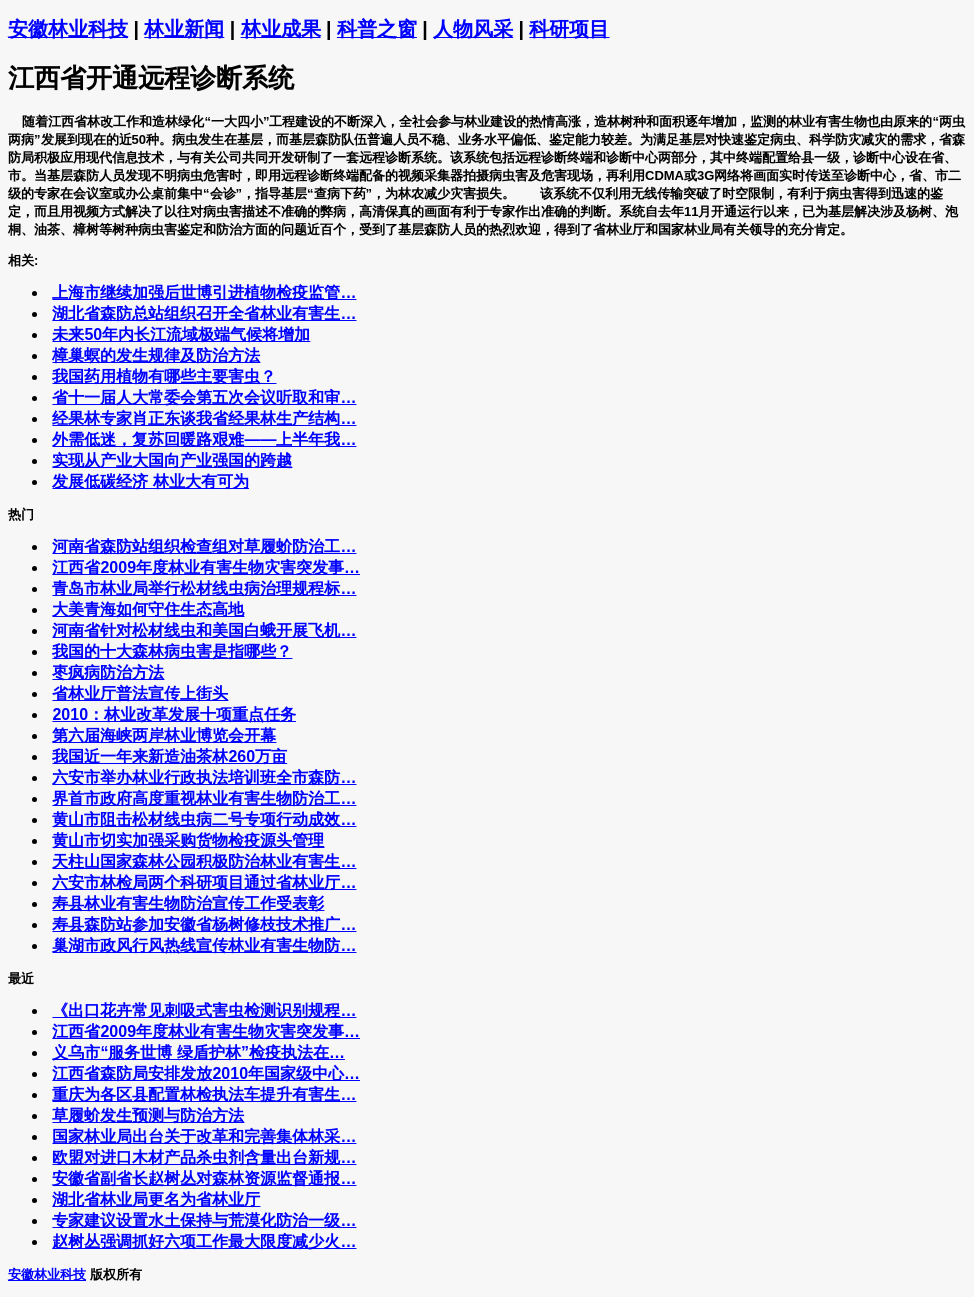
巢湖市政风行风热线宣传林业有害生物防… (204, 945)
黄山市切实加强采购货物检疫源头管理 (188, 840)
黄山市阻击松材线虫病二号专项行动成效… (204, 819)
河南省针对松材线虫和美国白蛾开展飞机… (204, 630)
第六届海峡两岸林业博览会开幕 (164, 735)
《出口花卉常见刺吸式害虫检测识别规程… (204, 1010)
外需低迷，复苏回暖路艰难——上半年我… (204, 439)
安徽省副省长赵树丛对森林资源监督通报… (204, 1178)
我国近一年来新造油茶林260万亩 (169, 756)
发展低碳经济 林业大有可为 (150, 481)
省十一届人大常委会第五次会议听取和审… (204, 397)
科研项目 (569, 29)
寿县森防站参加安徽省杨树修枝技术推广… (204, 924)
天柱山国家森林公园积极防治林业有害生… (204, 861)
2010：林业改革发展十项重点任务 (174, 714)
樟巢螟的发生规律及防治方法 (156, 355)
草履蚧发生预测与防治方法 (148, 1115)
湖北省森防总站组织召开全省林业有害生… (204, 313)
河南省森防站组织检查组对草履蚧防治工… (204, 546)
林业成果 (281, 29)
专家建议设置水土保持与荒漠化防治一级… (204, 1220)
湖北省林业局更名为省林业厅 (156, 1199)
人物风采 (473, 29)
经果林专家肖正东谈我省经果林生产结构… (204, 418)
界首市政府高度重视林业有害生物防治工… (204, 798)
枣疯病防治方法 (108, 672)
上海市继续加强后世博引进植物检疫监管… (204, 292)
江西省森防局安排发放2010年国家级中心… (206, 1073)
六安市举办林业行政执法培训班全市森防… (204, 777)
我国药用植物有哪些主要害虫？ (164, 376)
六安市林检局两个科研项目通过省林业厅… (204, 882)
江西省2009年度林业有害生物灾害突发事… (206, 567)
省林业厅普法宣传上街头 (140, 693)
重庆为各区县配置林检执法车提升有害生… (204, 1094)
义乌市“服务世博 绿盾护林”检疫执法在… (198, 1052)
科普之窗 (377, 29)
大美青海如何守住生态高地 (148, 609)
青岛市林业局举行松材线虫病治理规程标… (204, 588)
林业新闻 (184, 29)
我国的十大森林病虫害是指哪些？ (172, 651)
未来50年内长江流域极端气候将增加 (181, 334)
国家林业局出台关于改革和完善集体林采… (204, 1136)
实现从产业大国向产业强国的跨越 (172, 460)
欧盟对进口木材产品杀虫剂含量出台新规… (204, 1157)
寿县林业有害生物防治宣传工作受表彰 (188, 903)
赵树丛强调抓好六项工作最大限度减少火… (204, 1241)
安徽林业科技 (68, 29)
